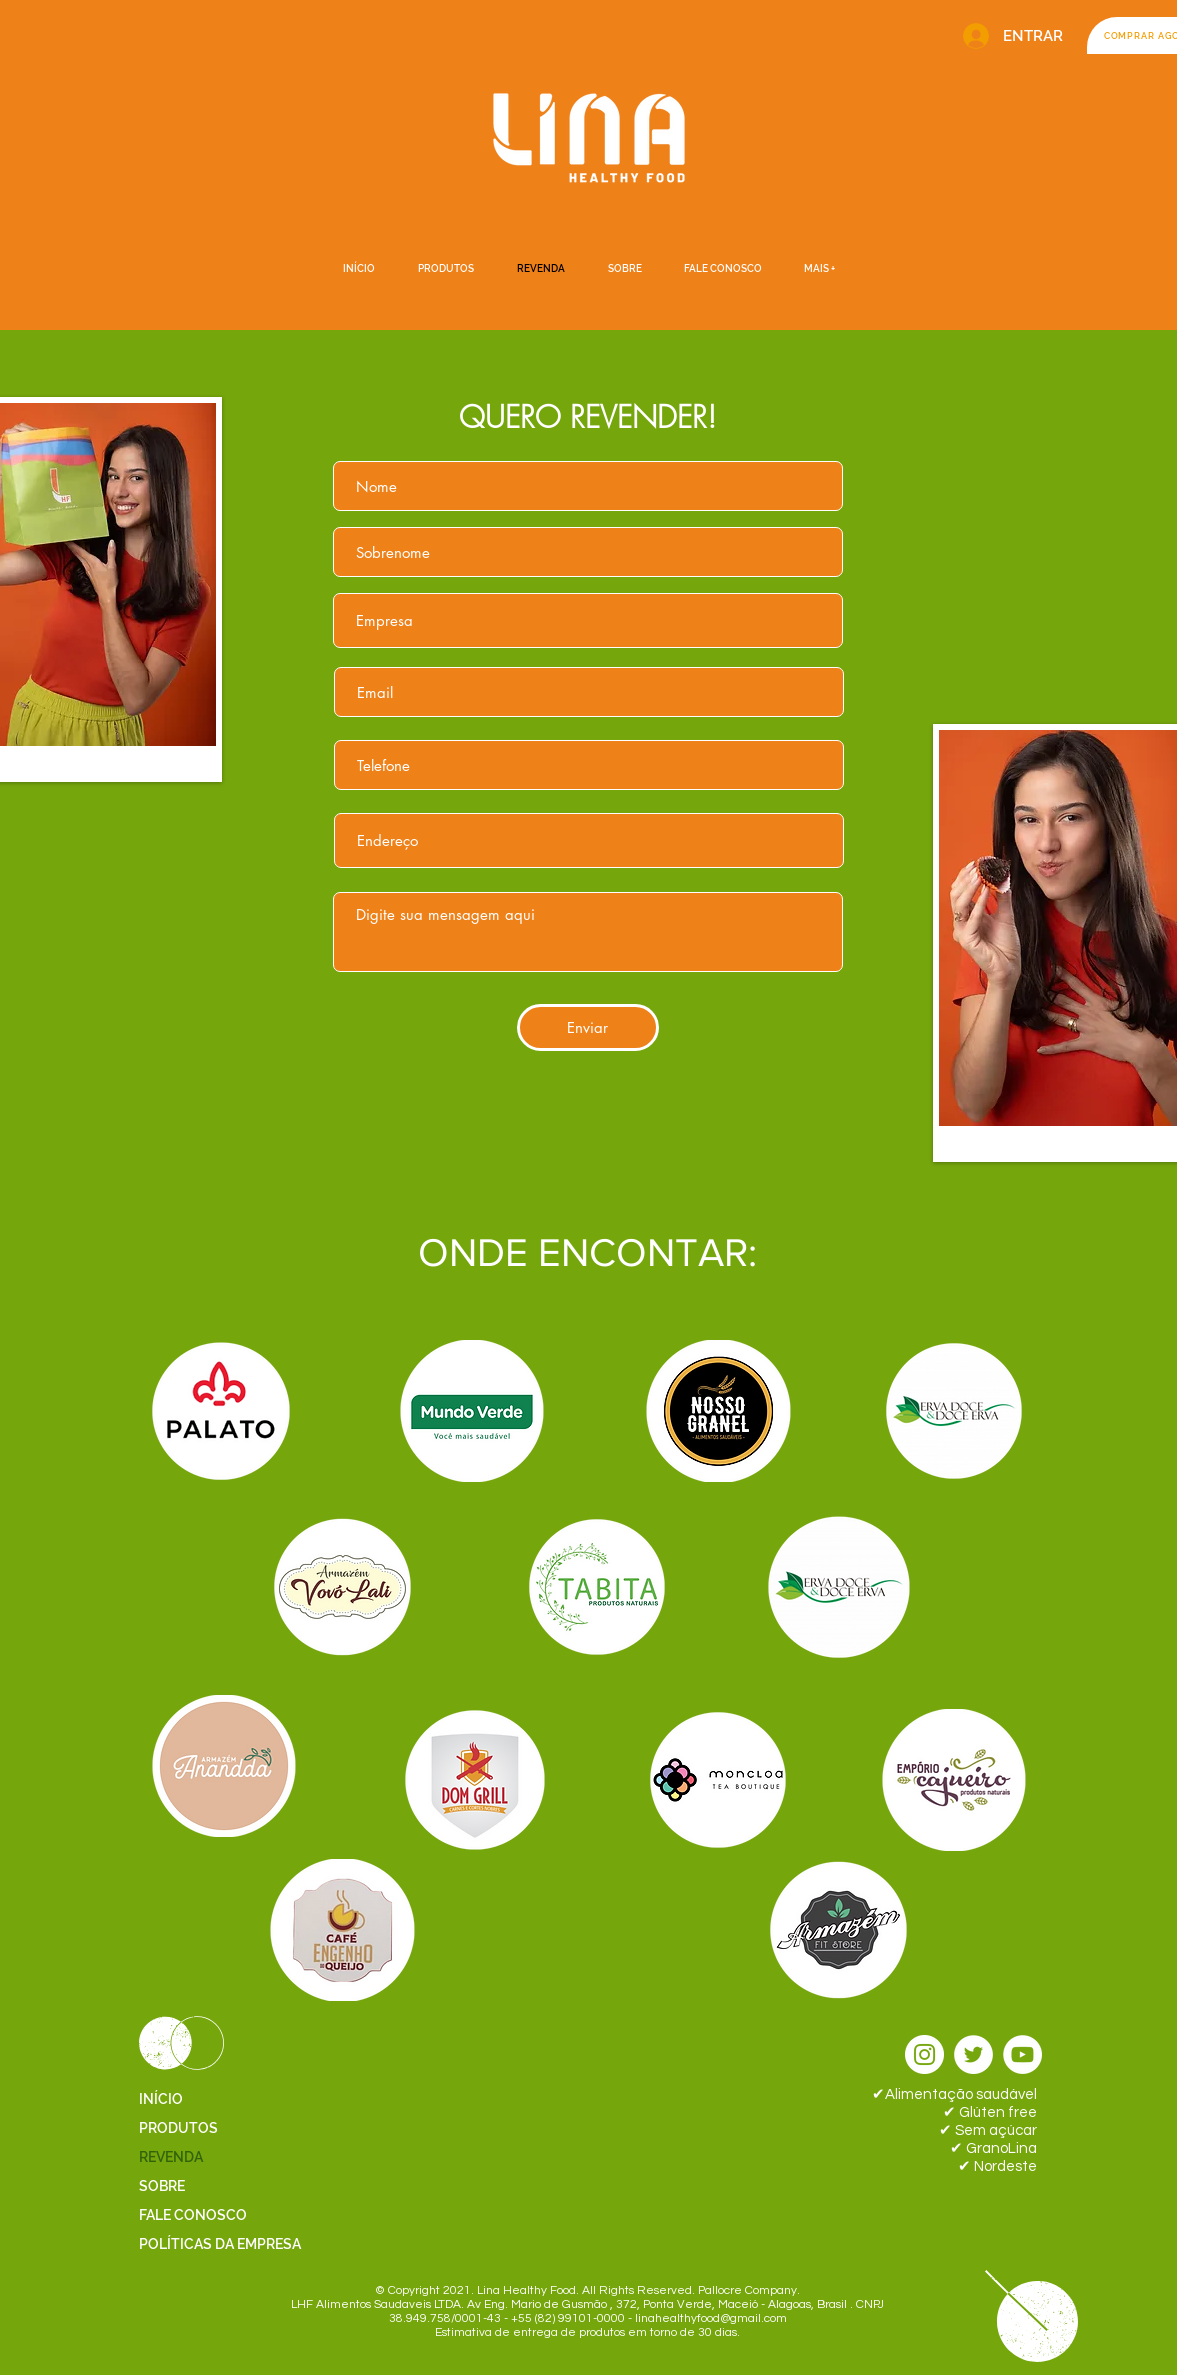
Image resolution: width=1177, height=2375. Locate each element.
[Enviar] (588, 1027)
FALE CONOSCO (193, 2215)
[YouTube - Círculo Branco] (1022, 2054)
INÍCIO (161, 2099)
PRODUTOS (178, 2128)
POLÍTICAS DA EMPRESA (220, 2244)
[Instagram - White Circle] (924, 2054)
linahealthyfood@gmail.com (711, 2318)
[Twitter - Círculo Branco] (973, 2054)
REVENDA (171, 2157)
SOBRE (162, 2186)
